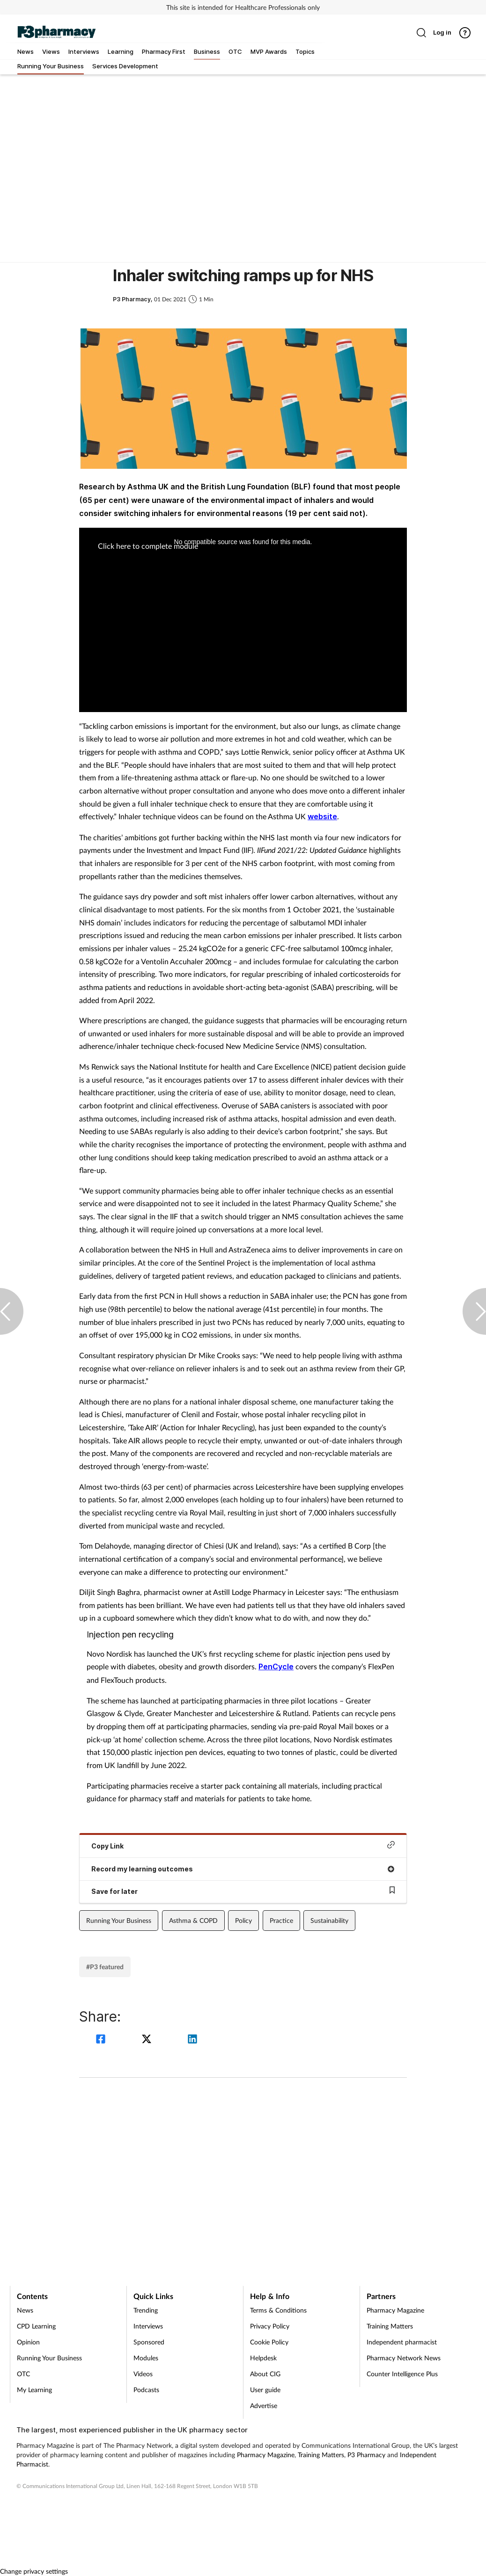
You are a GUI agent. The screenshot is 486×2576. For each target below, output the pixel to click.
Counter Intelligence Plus (402, 2374)
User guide (265, 2390)
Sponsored (148, 2342)
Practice (281, 1920)
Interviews (148, 2326)
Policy (243, 1920)
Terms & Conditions (278, 2310)
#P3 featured (105, 1967)
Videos (143, 2374)
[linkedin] (192, 2040)
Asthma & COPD (193, 1920)
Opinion (28, 2342)
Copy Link (243, 1845)
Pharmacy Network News (404, 2358)
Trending (145, 2310)
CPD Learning (36, 2326)
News (25, 2310)
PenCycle (276, 1666)
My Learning (34, 2390)
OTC (23, 2374)
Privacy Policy (269, 2326)
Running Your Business (118, 1920)
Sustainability (329, 1920)
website (322, 816)
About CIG (265, 2374)
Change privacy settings (34, 2571)
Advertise (263, 2405)
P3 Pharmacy (366, 2455)
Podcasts (146, 2390)
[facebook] (102, 2040)
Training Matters (390, 2326)
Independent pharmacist (402, 2342)
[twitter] (148, 2040)
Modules (145, 2358)
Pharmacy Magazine (395, 2310)
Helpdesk (263, 2358)
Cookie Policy (269, 2342)
